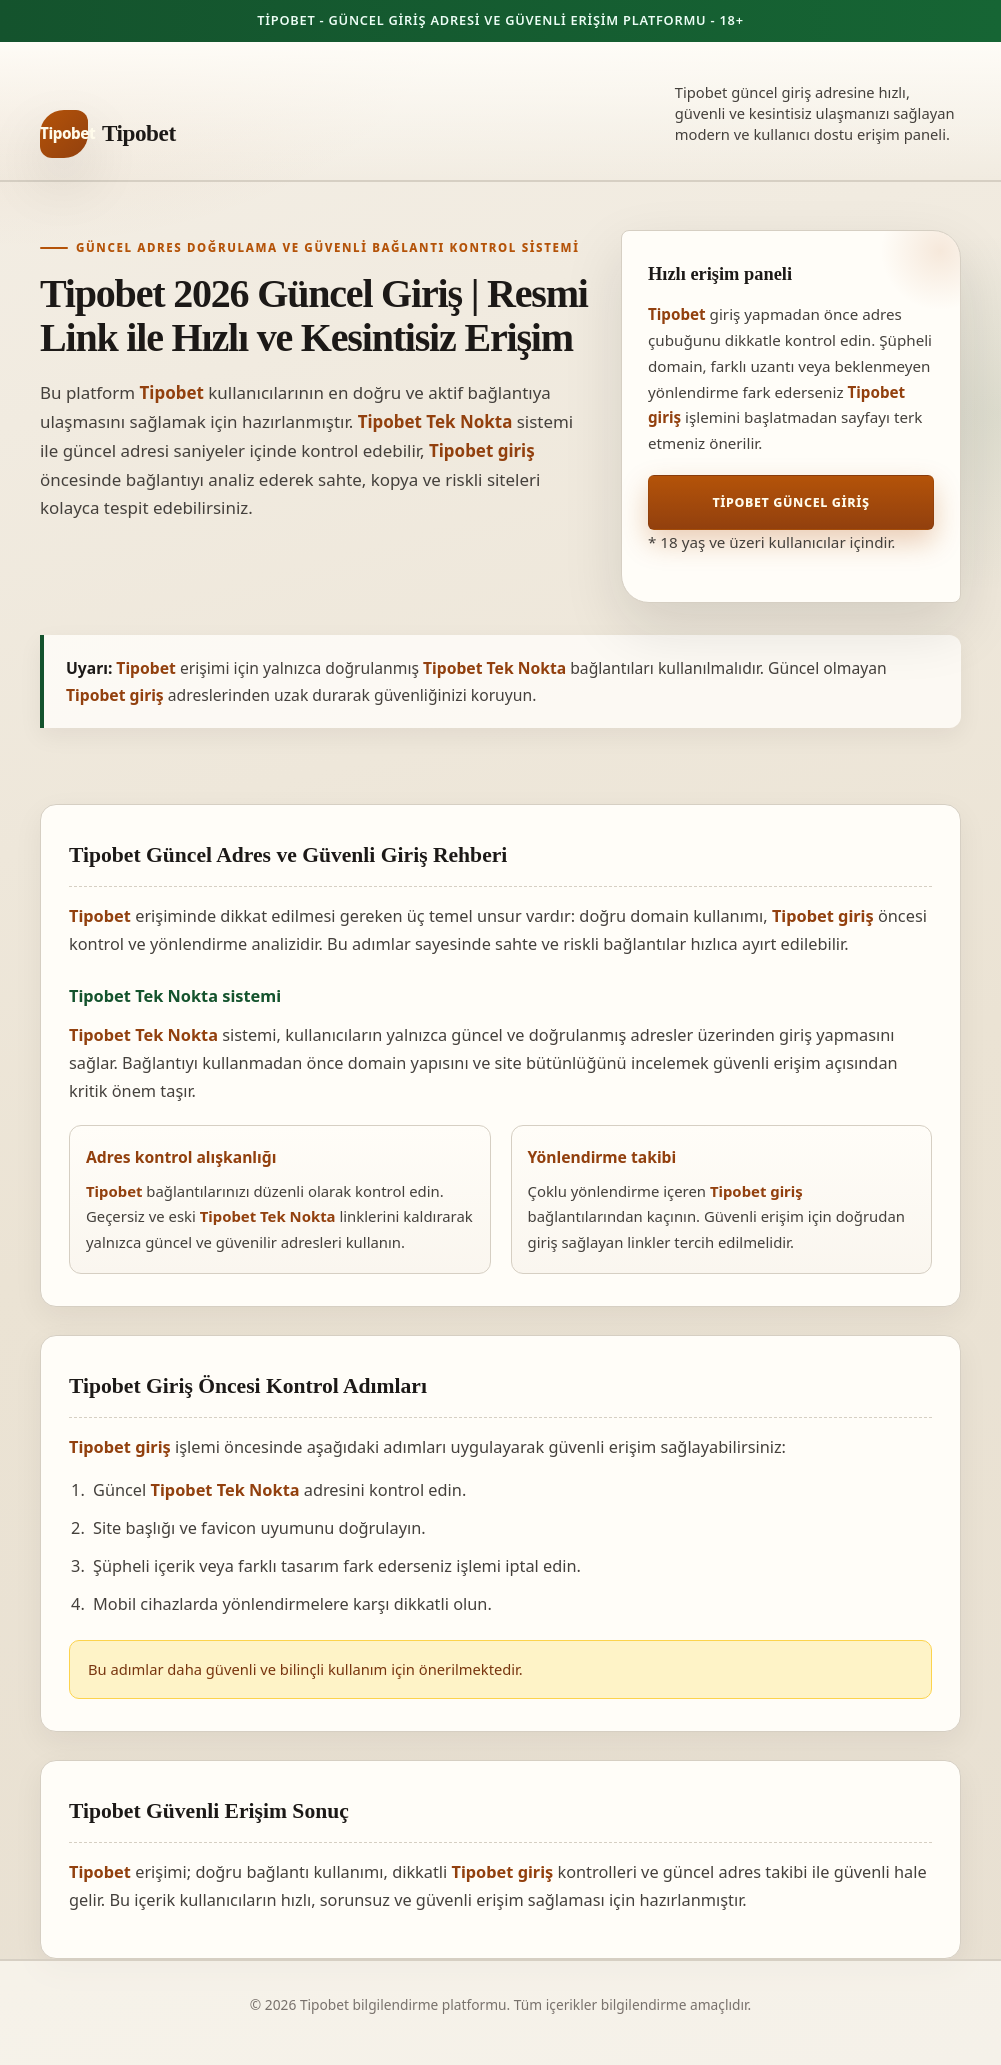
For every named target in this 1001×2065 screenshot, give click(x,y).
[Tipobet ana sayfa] (108, 134)
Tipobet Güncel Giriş (790, 502)
